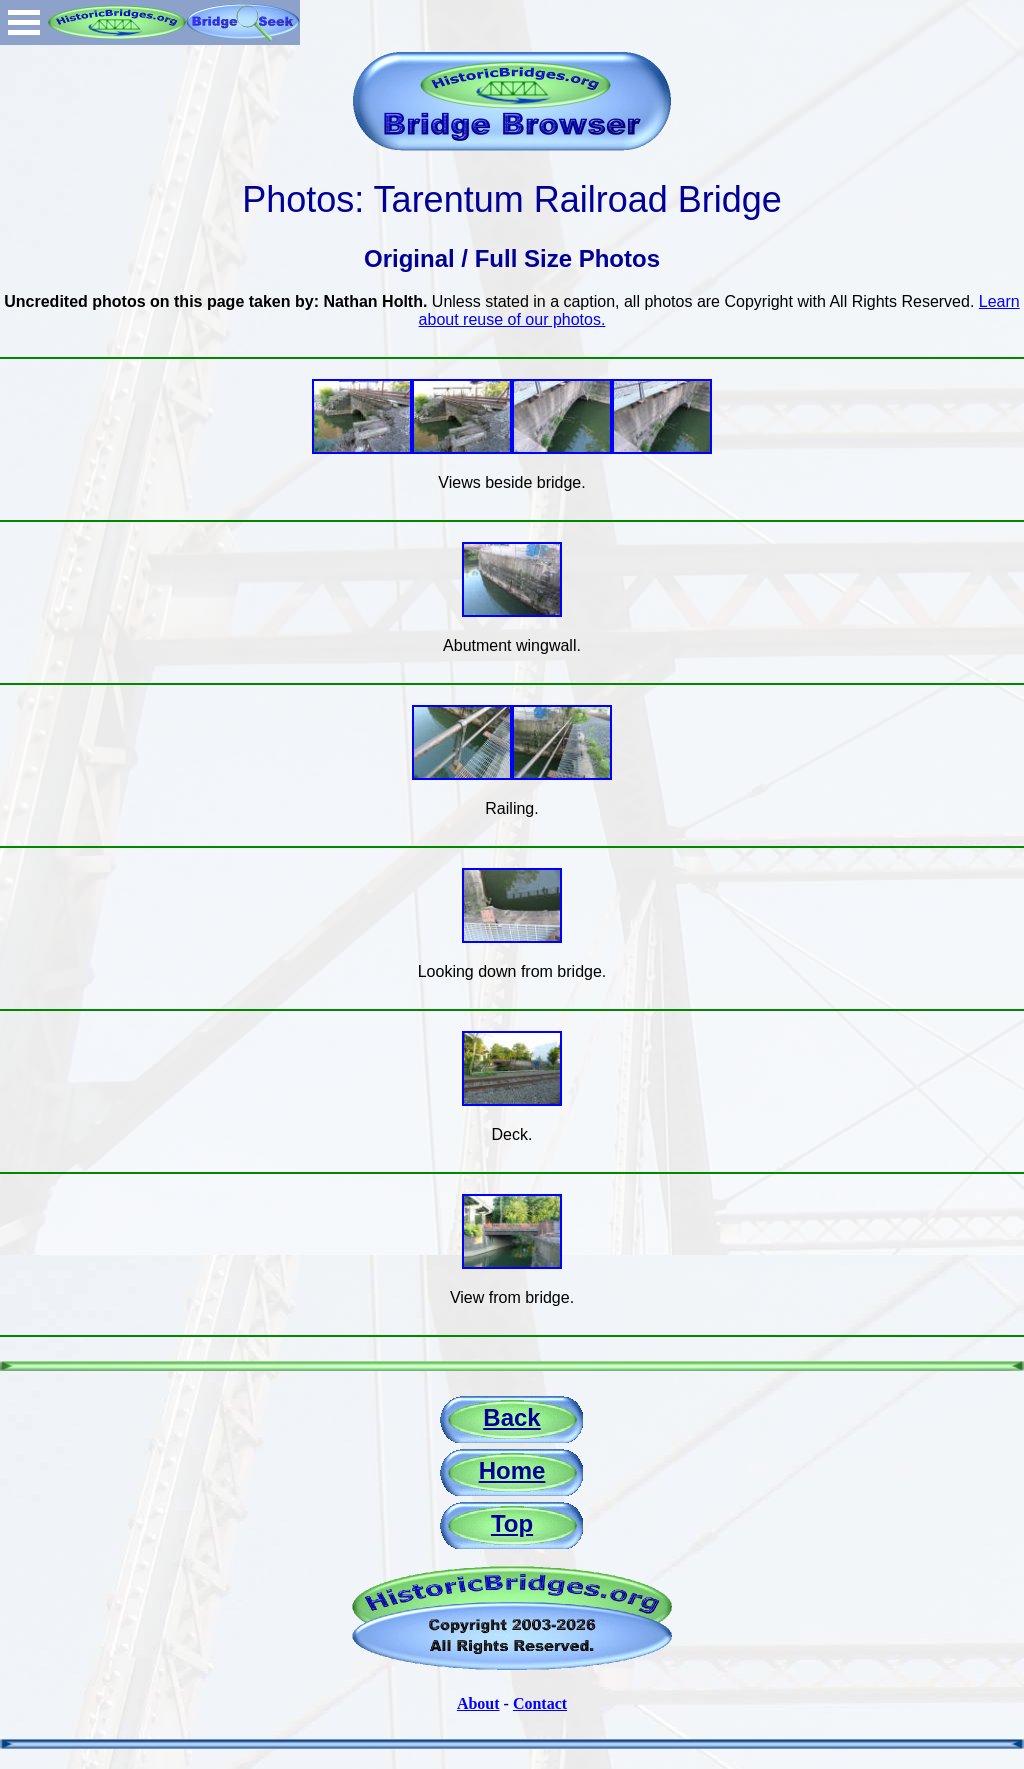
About (478, 1703)
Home (512, 1470)
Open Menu (24, 22)
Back (511, 1417)
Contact (540, 1703)
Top (512, 1523)
